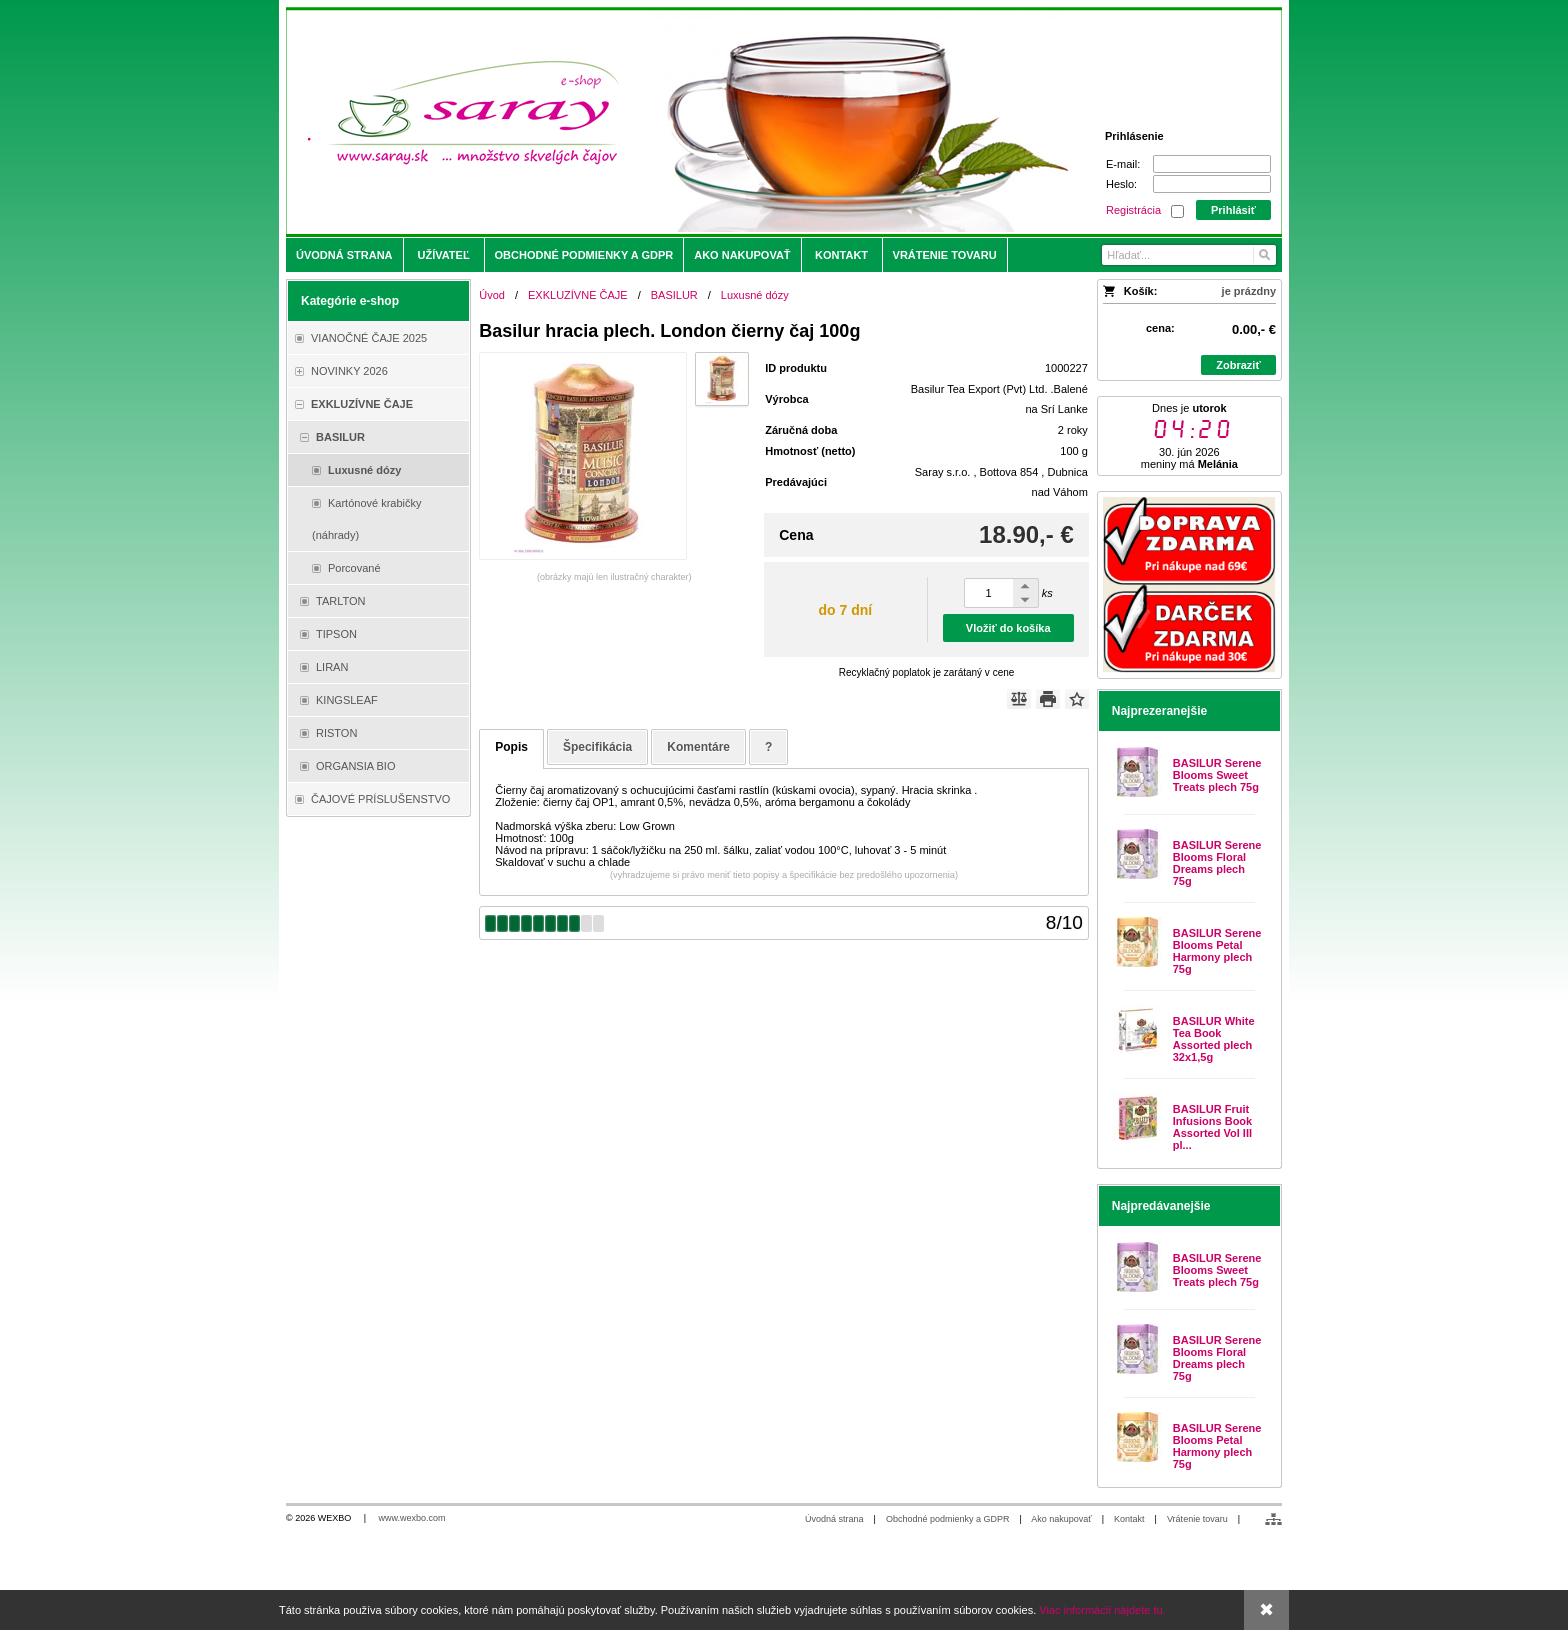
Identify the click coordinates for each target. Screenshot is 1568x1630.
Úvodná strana (834, 1519)
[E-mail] (1212, 164)
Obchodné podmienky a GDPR (948, 1519)
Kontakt (1129, 1519)
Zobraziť (1238, 365)
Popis (511, 747)
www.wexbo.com (412, 1518)
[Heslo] (1212, 184)
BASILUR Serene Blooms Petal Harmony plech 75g (1217, 951)
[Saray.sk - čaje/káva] (660, 122)
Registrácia (1133, 210)
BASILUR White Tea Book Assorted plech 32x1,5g (1214, 1039)
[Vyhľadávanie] (1189, 255)
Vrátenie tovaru (1197, 1519)
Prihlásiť (1233, 210)
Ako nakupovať (1061, 1519)
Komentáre (698, 747)
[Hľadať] (1263, 255)
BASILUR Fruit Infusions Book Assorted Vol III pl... (1212, 1127)
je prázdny (1249, 291)
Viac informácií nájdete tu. (1102, 1610)
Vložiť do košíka (1008, 628)
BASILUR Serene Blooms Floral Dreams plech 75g (1217, 863)
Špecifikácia (597, 747)
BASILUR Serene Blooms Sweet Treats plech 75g (1217, 775)
